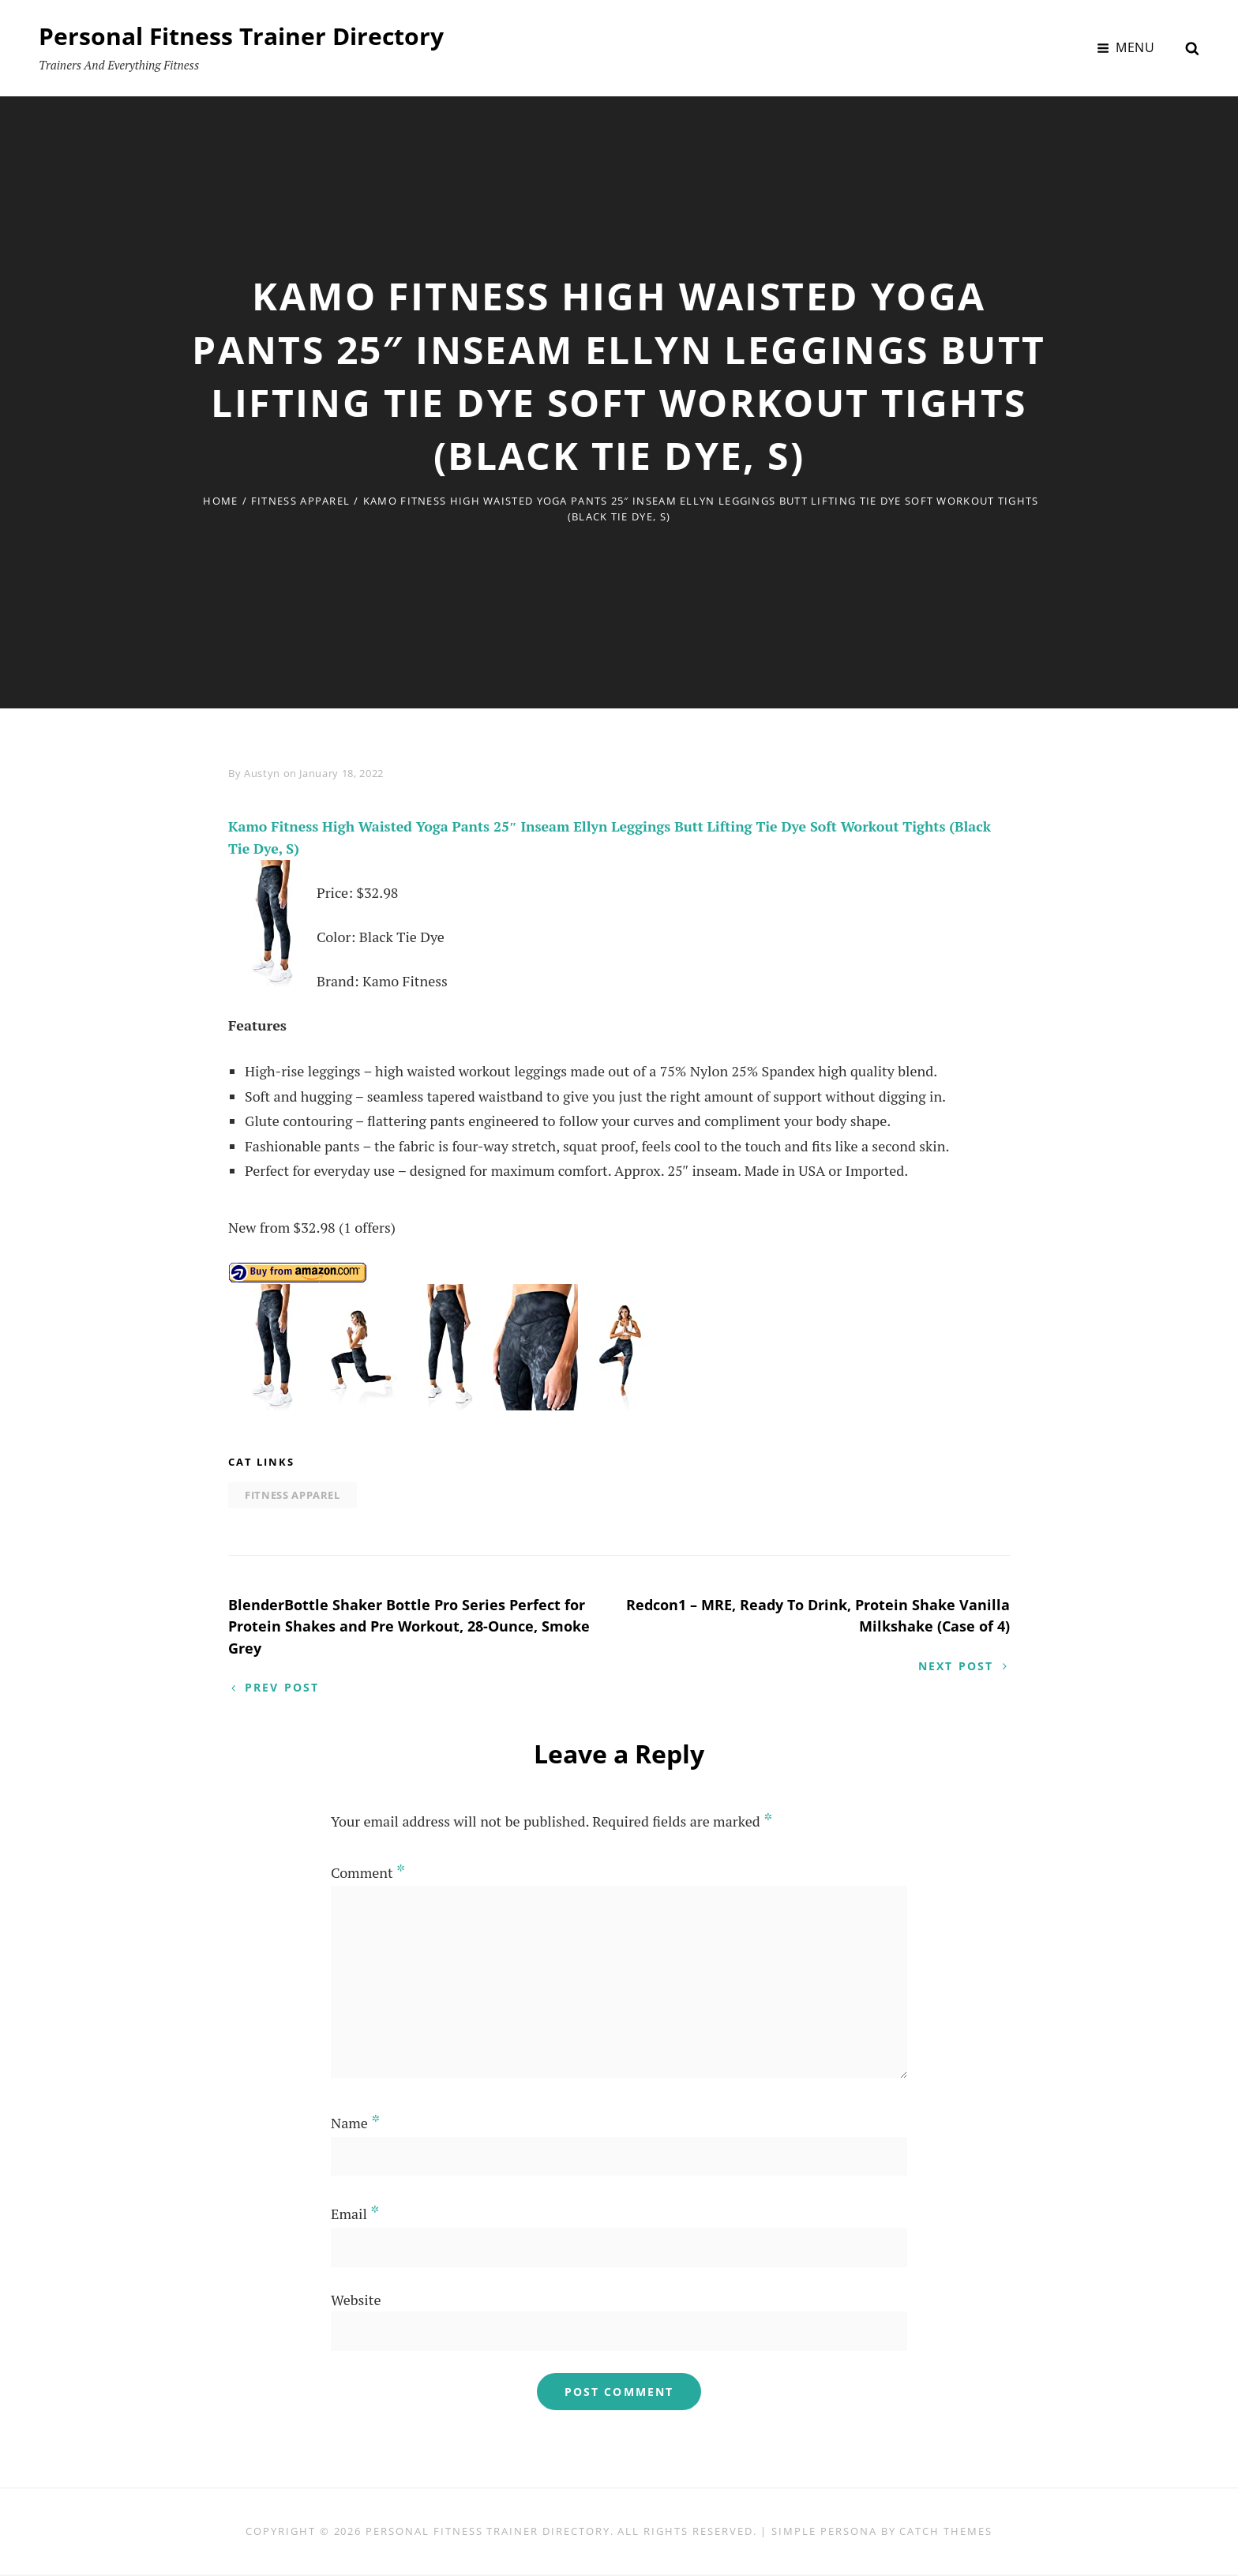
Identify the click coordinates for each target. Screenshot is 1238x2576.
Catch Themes (945, 2532)
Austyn (262, 773)
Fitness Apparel (301, 501)
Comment (368, 1873)
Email (355, 2215)
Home (220, 501)
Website (356, 2300)
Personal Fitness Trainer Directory (241, 36)
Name (355, 2124)
